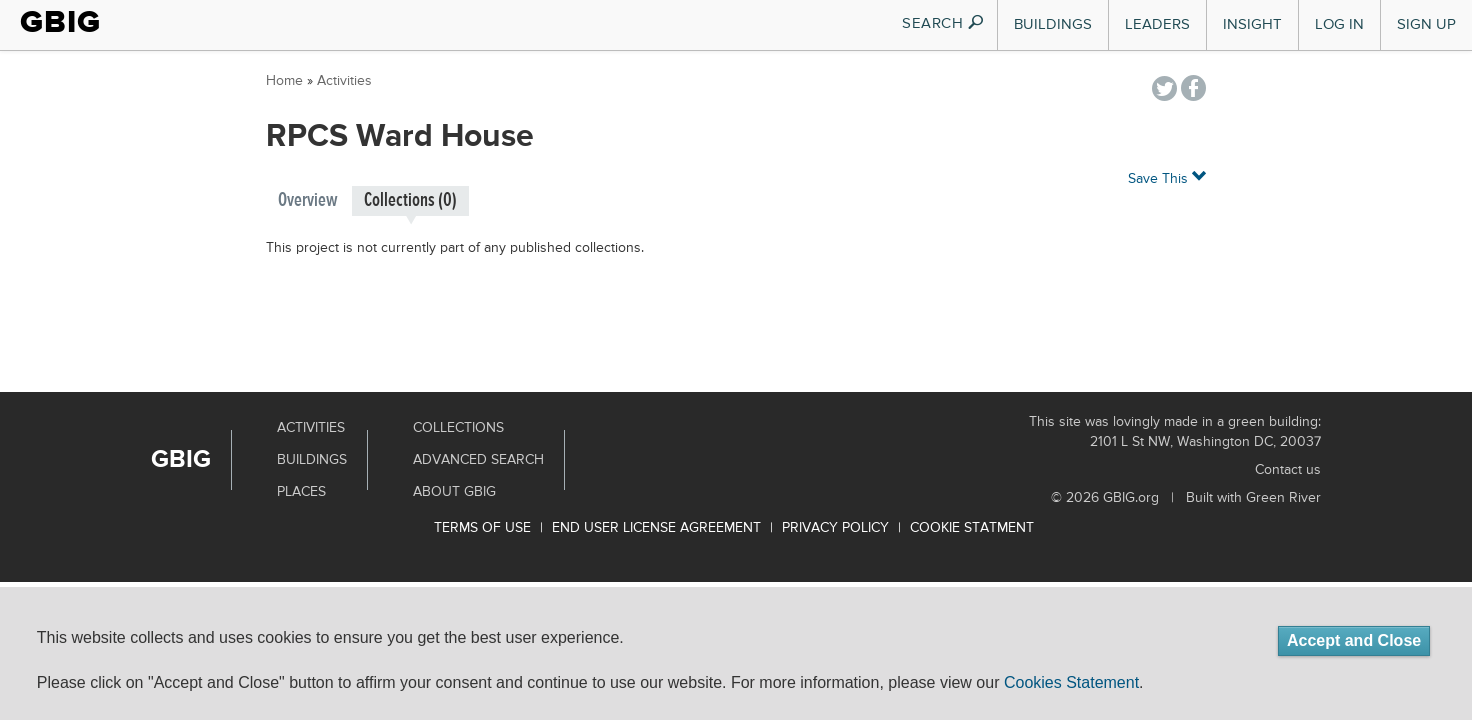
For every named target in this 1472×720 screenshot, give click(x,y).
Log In (1339, 24)
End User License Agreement (656, 528)
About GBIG (454, 492)
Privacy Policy (835, 528)
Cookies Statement (1071, 682)
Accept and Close (1354, 640)
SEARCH (943, 23)
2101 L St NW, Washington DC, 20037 (1205, 442)
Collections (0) (410, 200)
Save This (1167, 177)
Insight (1252, 24)
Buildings (1053, 24)
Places (301, 492)
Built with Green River (1253, 498)
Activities (344, 81)
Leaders (1157, 24)
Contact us (1288, 470)
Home (284, 81)
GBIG (60, 22)
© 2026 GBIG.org (1105, 498)
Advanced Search (478, 460)
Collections (458, 428)
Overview (308, 200)
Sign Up (1426, 24)
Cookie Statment (972, 528)
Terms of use (482, 528)
